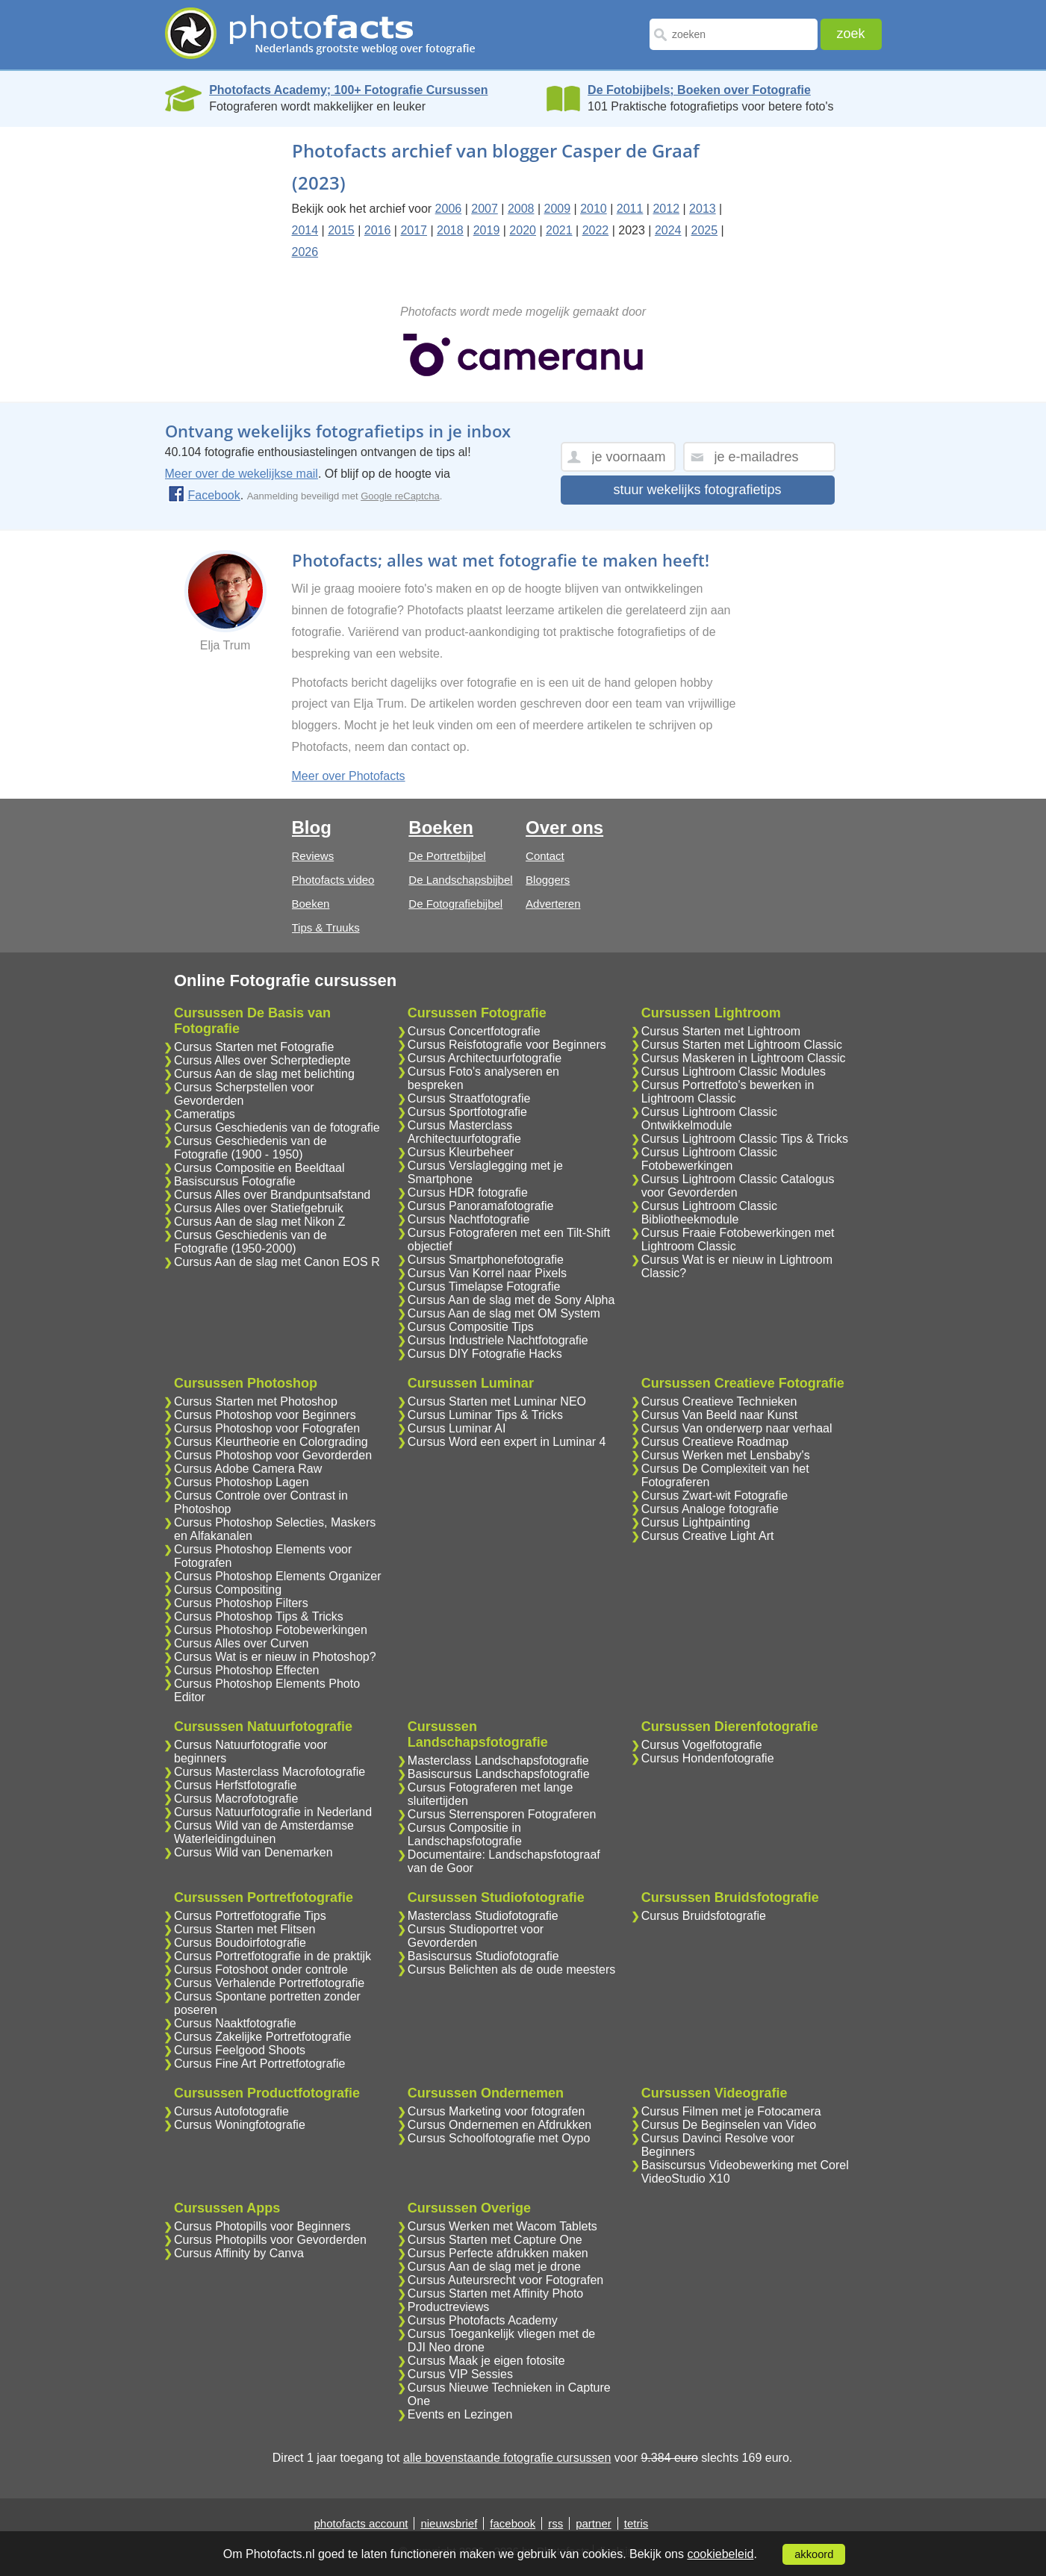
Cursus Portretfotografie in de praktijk (272, 1956)
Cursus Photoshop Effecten (247, 1670)
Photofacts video (333, 879)
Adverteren (553, 903)
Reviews (313, 855)
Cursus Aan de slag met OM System (504, 1313)
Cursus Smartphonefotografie (486, 1259)
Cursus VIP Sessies (460, 2374)
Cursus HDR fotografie (468, 1192)
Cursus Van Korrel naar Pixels (487, 1273)
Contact (545, 855)
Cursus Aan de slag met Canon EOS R (277, 1262)
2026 (305, 252)
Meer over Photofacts (348, 776)
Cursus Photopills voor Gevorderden (270, 2239)
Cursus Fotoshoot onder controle (261, 1969)
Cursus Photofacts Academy (483, 2320)
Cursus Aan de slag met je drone (494, 2266)
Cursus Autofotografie (231, 2111)
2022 (595, 230)
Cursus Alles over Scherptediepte (262, 1060)
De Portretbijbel (446, 855)
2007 (484, 208)
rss (555, 2523)
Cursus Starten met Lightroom (720, 1031)
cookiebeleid (720, 2554)
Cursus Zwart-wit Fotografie (714, 1495)
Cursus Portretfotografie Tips (250, 1915)
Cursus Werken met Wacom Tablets (502, 2226)
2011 (630, 208)
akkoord (813, 2554)
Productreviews (448, 2307)
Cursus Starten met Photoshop (255, 1401)
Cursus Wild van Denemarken (253, 1852)
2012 (666, 208)
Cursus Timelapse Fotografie (484, 1286)
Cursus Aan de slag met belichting (264, 1073)
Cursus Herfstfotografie (235, 1785)
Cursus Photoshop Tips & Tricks (258, 1616)
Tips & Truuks (326, 927)
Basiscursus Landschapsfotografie (499, 1774)
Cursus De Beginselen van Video (729, 2124)
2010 (593, 208)
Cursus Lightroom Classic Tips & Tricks (744, 1138)
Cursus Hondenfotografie (707, 1758)
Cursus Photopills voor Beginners (262, 2226)
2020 (522, 230)
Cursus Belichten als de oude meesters (511, 1969)
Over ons (564, 827)
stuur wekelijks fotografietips (697, 489)
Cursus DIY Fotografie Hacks (485, 1353)
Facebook (204, 495)
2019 (486, 230)
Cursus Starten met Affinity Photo (495, 2293)
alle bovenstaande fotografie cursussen (507, 2457)
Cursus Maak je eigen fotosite (486, 2360)
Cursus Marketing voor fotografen (496, 2111)
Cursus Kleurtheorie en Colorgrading (271, 1441)
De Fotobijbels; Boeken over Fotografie (699, 90)
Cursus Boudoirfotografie (240, 1942)
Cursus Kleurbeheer (461, 1152)
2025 (704, 230)
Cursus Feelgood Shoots (239, 2050)
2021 (559, 230)
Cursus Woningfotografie (239, 2124)
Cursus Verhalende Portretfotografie (269, 1983)
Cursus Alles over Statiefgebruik (258, 1208)
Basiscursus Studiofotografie (483, 1956)
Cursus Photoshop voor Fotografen (267, 1428)
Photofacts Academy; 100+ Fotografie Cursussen (348, 90)
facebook (512, 2523)
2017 (413, 230)
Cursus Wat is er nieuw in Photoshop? (275, 1656)
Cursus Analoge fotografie (710, 1509)
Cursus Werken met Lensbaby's (725, 1455)
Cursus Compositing (227, 1589)
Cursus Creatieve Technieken (719, 1401)
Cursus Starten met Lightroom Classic (741, 1044)
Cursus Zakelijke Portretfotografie (262, 2036)
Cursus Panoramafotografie (481, 1206)
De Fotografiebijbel (455, 903)
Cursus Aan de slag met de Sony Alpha (511, 1300)
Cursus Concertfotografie (474, 1031)
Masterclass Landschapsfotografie (498, 1760)
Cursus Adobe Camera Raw (248, 1468)
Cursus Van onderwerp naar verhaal (736, 1428)
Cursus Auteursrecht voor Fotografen (505, 2280)
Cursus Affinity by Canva (239, 2253)
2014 (305, 230)
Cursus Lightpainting (695, 1522)
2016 (377, 230)
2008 (521, 208)
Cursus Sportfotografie (467, 1111)
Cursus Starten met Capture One (495, 2239)
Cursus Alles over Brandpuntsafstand (272, 1194)
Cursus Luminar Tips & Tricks (485, 1415)
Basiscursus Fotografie (235, 1181)
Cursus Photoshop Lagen (241, 1482)
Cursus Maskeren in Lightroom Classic (743, 1058)
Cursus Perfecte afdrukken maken (498, 2253)
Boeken (311, 903)
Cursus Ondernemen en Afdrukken (499, 2124)
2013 (702, 208)
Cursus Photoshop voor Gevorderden (273, 1455)
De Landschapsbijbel (460, 879)
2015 (341, 230)
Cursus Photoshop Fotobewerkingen (270, 1630)
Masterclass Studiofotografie (483, 1915)
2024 (668, 230)
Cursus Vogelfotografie (701, 1744)
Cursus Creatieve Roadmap (714, 1441)
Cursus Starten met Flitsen (244, 1929)
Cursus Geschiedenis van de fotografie (277, 1127)
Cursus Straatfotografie (469, 1098)
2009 (557, 208)
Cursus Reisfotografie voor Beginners (507, 1044)
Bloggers (548, 879)
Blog (311, 827)
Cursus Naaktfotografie (235, 2023)
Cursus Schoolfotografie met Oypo (499, 2138)
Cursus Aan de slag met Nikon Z (259, 1221)
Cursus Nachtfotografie (469, 1219)
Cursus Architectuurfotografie (484, 1058)
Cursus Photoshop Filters (241, 1603)
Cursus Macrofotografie (236, 1798)
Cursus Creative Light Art (707, 1535)
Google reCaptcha (400, 496)
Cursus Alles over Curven (241, 1643)
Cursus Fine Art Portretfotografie (259, 2063)
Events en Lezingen (460, 2414)
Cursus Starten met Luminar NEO (497, 1401)
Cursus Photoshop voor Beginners (265, 1415)
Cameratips (204, 1114)
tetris (636, 2523)
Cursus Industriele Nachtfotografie (498, 1340)
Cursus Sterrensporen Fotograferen (502, 1814)
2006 (448, 208)
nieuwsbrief (448, 2523)
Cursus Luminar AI (457, 1428)
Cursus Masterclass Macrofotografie (269, 1771)
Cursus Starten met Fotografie (254, 1047)
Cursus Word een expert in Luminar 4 (507, 1441)
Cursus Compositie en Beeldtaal (259, 1167)
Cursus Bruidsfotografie (703, 1915)
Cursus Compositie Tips (471, 1326)
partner (593, 2523)
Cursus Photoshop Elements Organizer (277, 1576)
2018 (450, 230)
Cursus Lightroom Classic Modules (733, 1071)
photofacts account (361, 2523)
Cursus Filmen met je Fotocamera (731, 2111)
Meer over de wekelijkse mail (241, 473)
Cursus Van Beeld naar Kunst (719, 1415)
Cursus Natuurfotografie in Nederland (273, 1812)
